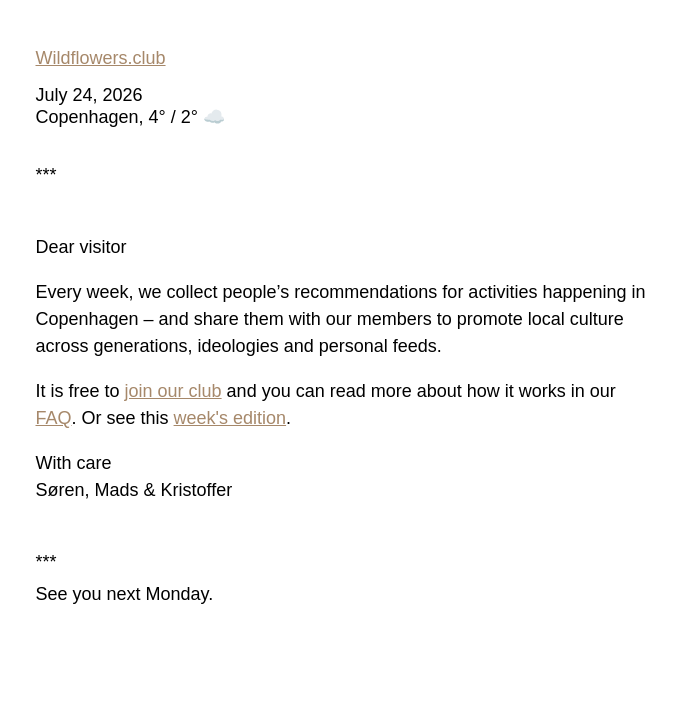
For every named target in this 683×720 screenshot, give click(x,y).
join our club (173, 391)
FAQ (54, 418)
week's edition (230, 418)
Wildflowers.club (101, 58)
